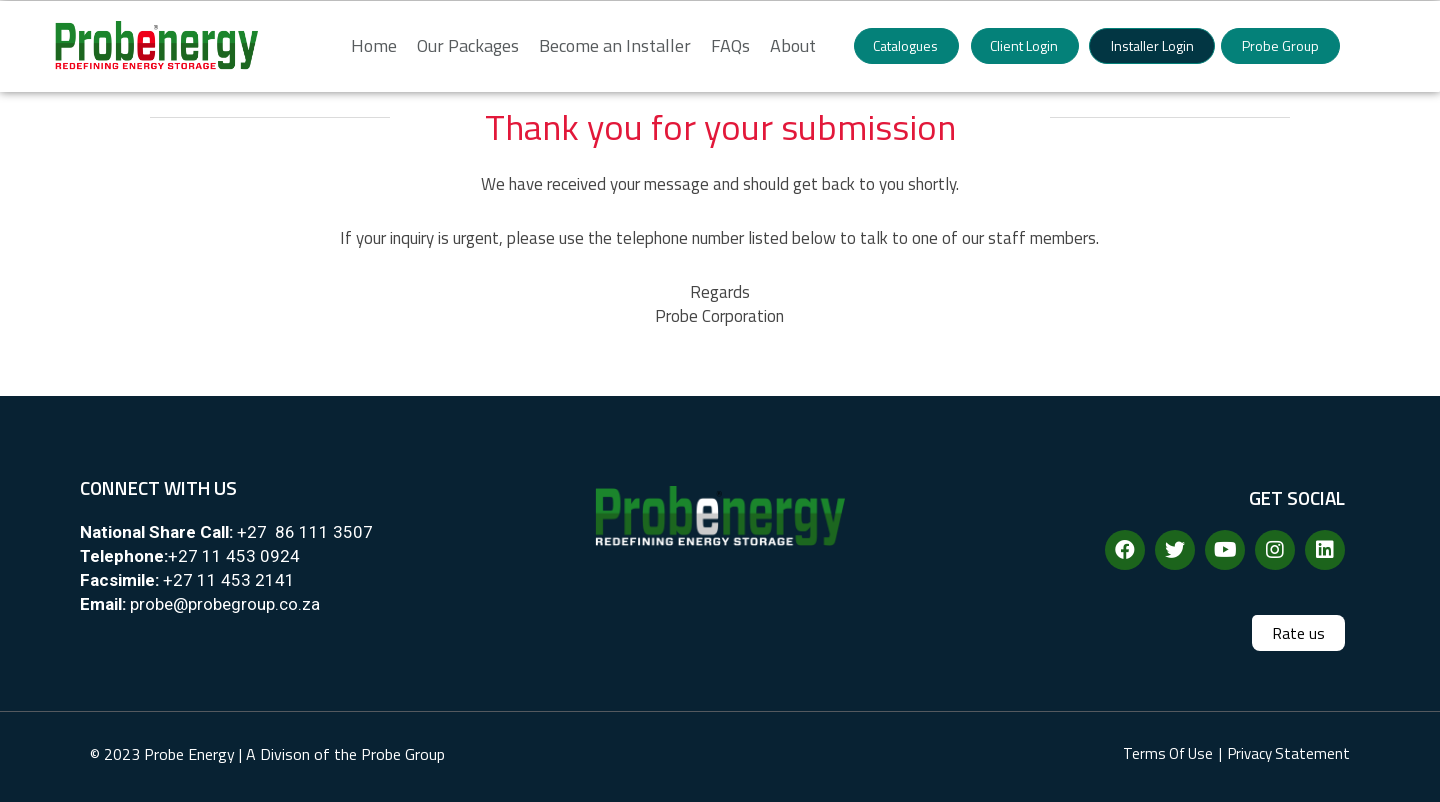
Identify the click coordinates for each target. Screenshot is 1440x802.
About (793, 45)
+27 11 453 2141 (229, 580)
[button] (906, 46)
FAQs (730, 45)
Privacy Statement (1289, 753)
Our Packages (468, 45)
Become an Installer (615, 45)
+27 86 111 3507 (305, 532)
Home (374, 45)
